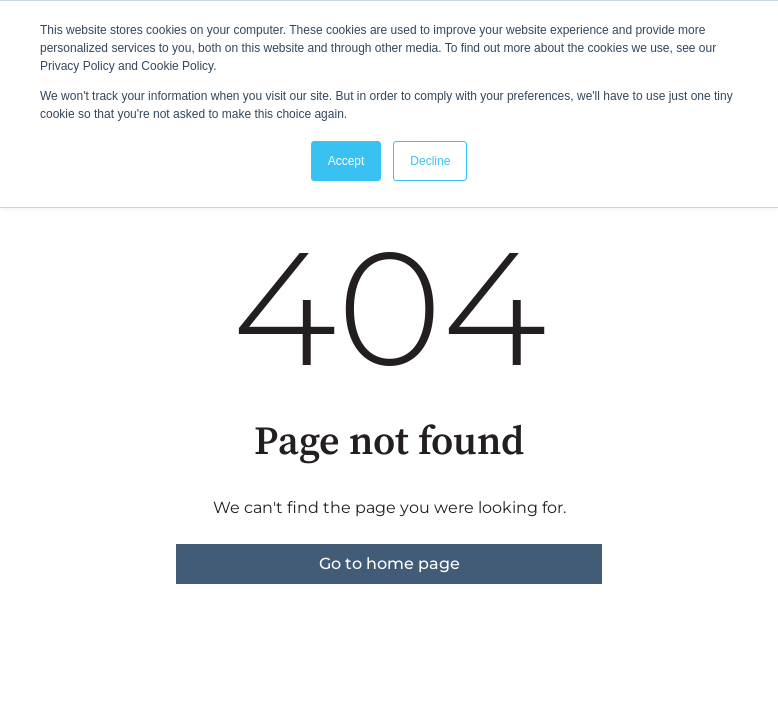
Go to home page (389, 563)
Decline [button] (430, 161)
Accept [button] (346, 161)
